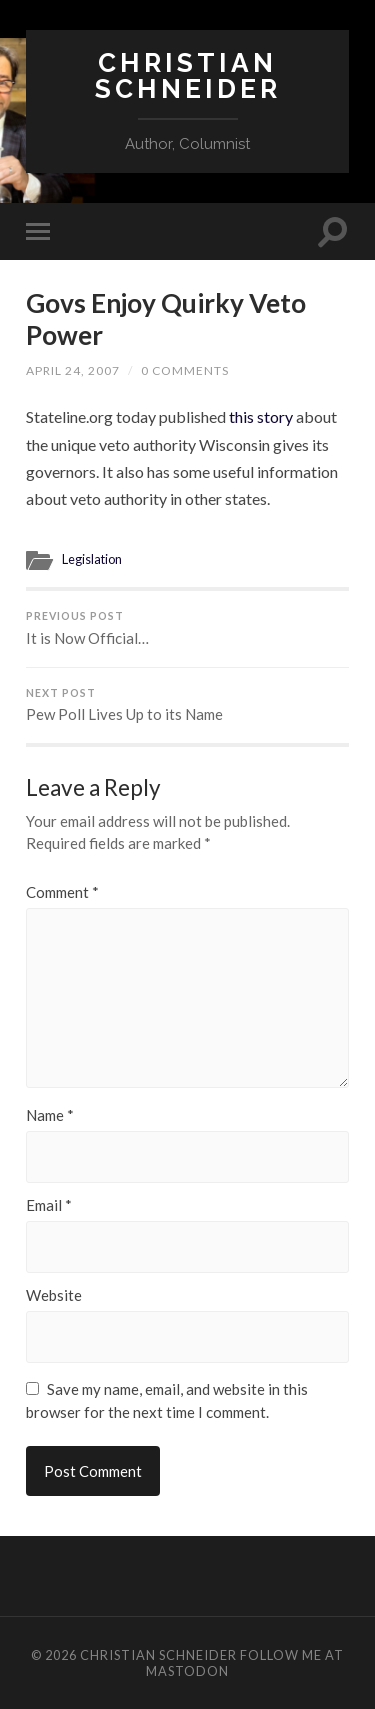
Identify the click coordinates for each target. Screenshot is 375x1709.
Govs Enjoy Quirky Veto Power (166, 319)
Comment (62, 892)
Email (49, 1205)
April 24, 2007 (73, 370)
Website (54, 1295)
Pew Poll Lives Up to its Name (187, 705)
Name (50, 1115)
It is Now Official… (187, 628)
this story (262, 416)
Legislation (92, 559)
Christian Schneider (188, 75)
